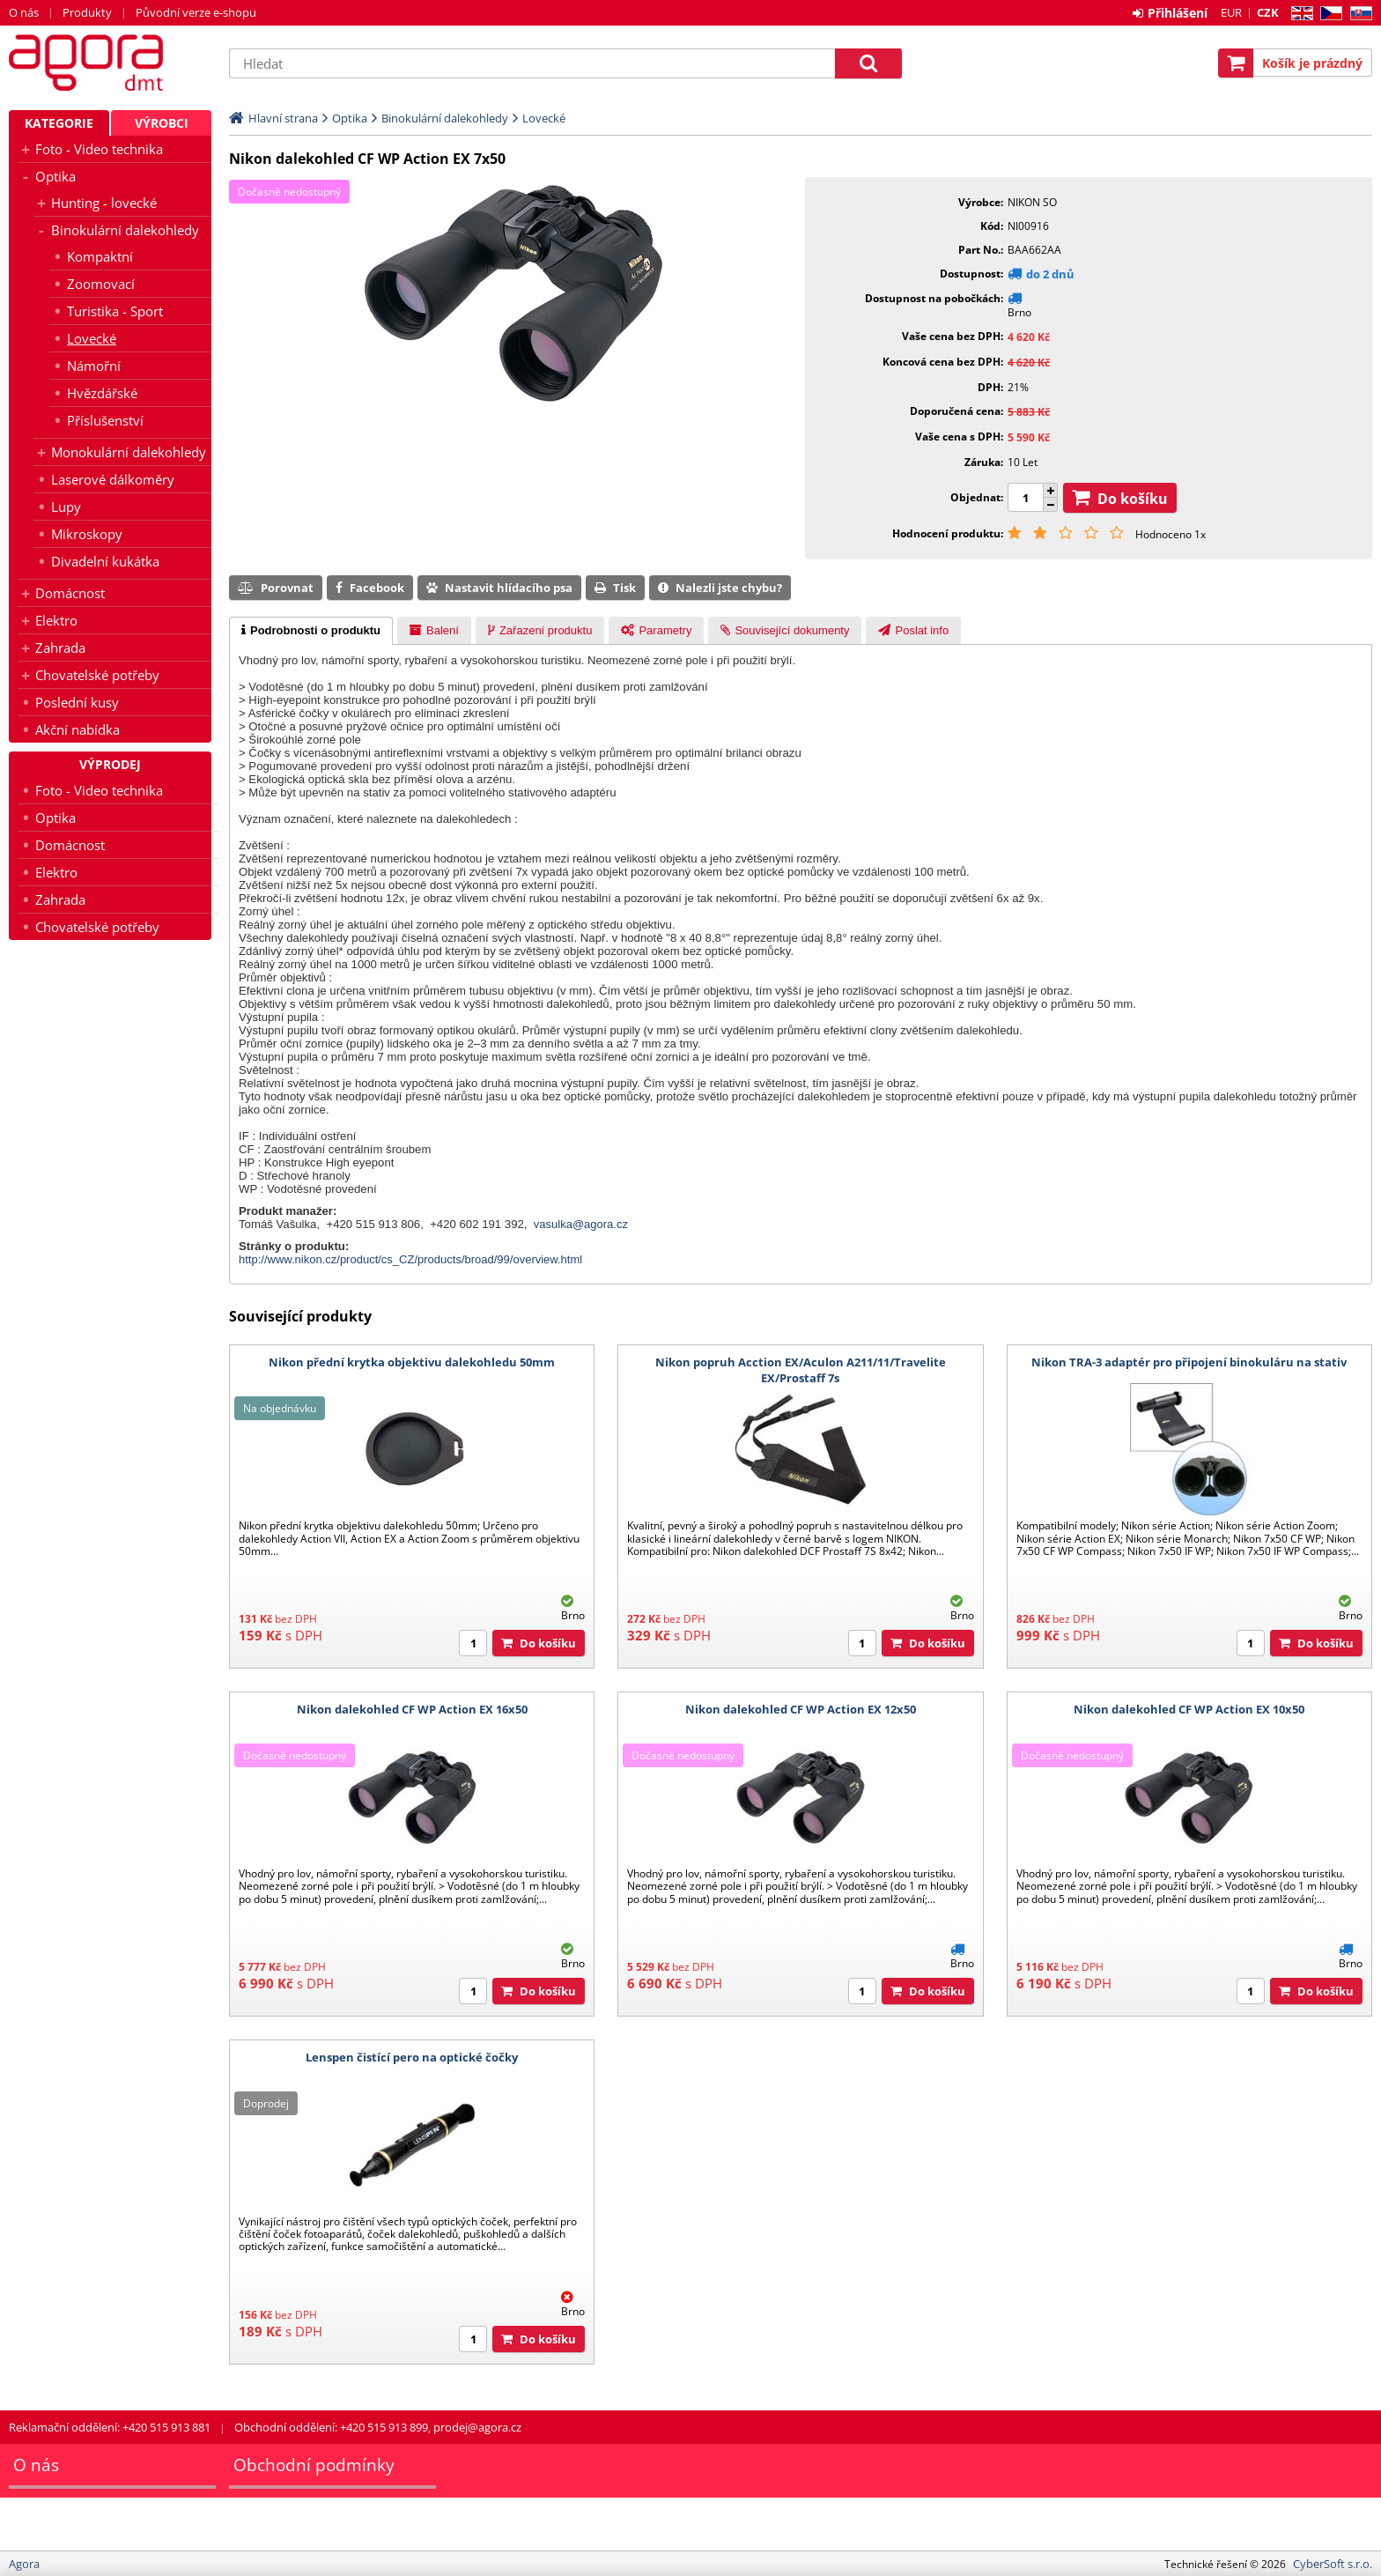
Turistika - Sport (115, 311)
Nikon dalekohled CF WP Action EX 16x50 (412, 1709)
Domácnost (70, 593)
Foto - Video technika (99, 149)
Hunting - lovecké (104, 202)
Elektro (56, 620)
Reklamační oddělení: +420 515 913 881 (109, 2427)
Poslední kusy (77, 702)
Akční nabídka (77, 729)
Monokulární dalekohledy (128, 452)
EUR (1231, 12)
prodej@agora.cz (477, 2427)
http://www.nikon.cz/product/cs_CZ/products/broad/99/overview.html (410, 1259)
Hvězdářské (102, 393)
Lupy (66, 506)
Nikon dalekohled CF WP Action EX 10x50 (1189, 1709)
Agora (110, 62)
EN (1299, 13)
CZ (1327, 13)
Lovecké (91, 338)
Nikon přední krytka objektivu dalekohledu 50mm (412, 1362)
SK (1357, 13)
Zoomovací (101, 283)
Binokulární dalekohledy (125, 230)
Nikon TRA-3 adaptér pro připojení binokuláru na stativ (1189, 1362)
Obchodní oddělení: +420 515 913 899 (331, 2427)
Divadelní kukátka (105, 561)
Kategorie (59, 123)
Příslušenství (105, 420)
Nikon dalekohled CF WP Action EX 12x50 (800, 1709)
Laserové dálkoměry (112, 479)
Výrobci (161, 123)
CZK (1268, 12)
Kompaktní (100, 256)
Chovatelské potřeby (97, 675)
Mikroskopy (86, 534)
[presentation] (311, 631)
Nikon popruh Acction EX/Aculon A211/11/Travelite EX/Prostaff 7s (800, 1370)
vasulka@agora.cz (581, 1224)
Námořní (94, 365)
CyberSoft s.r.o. (1332, 2564)
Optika (55, 176)
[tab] (311, 631)
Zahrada (60, 647)
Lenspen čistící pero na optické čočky (412, 2057)
